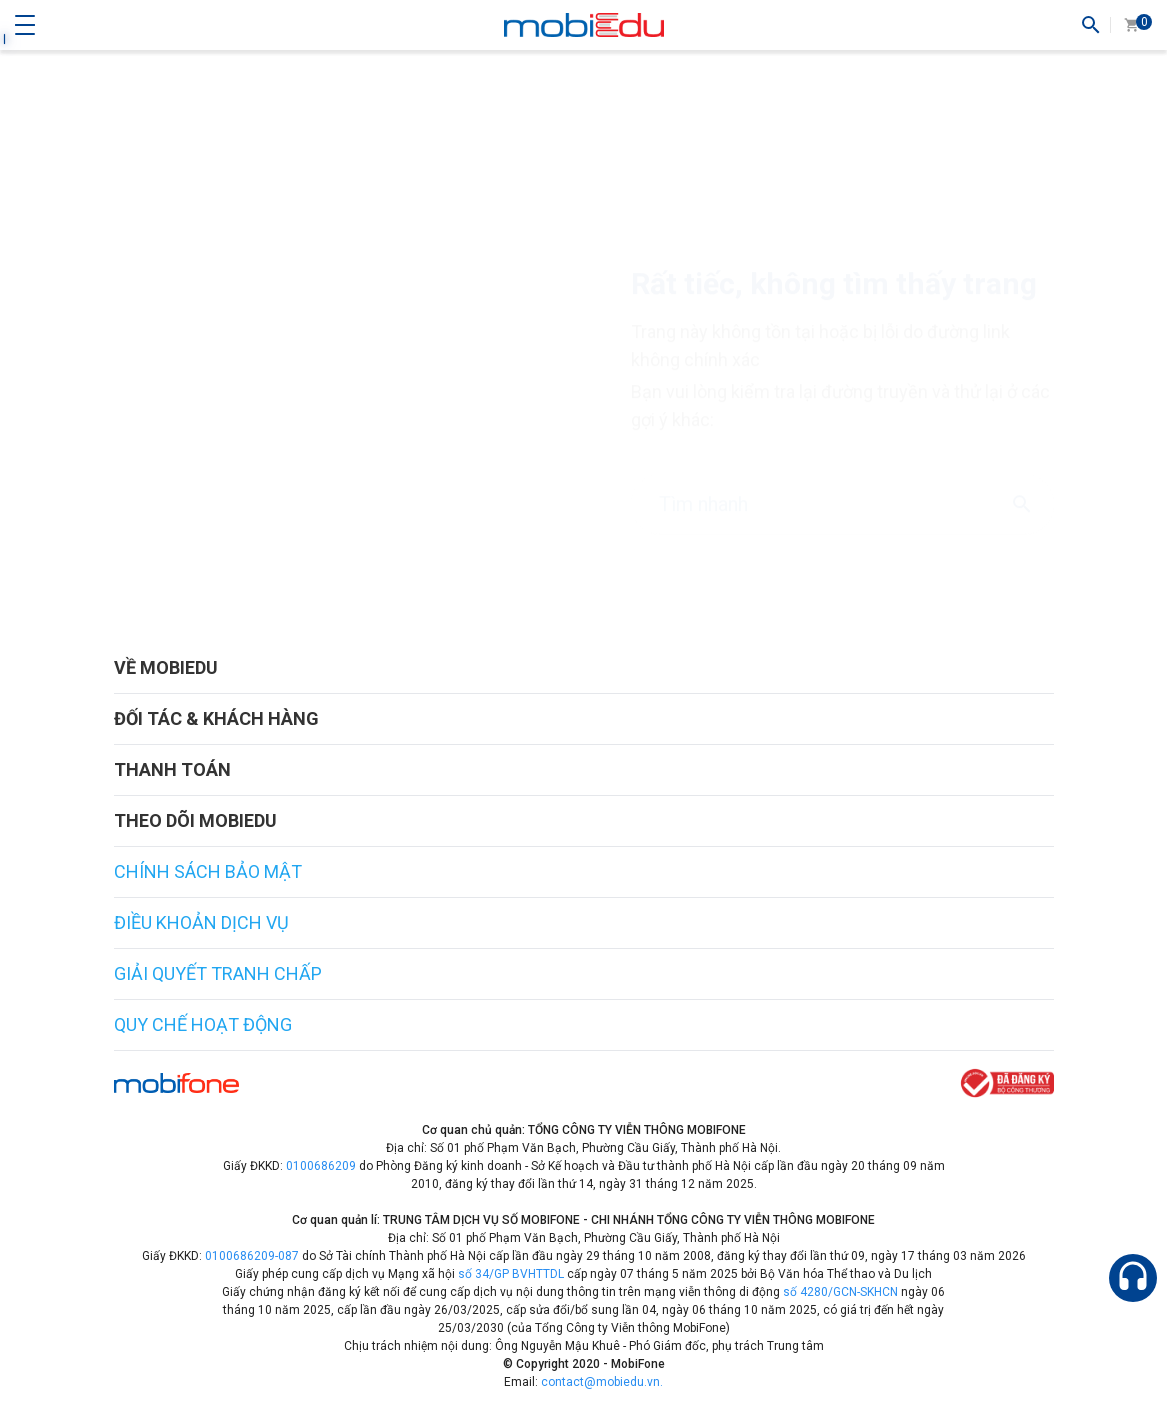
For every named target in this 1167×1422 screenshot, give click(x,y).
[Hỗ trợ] (1133, 1278)
